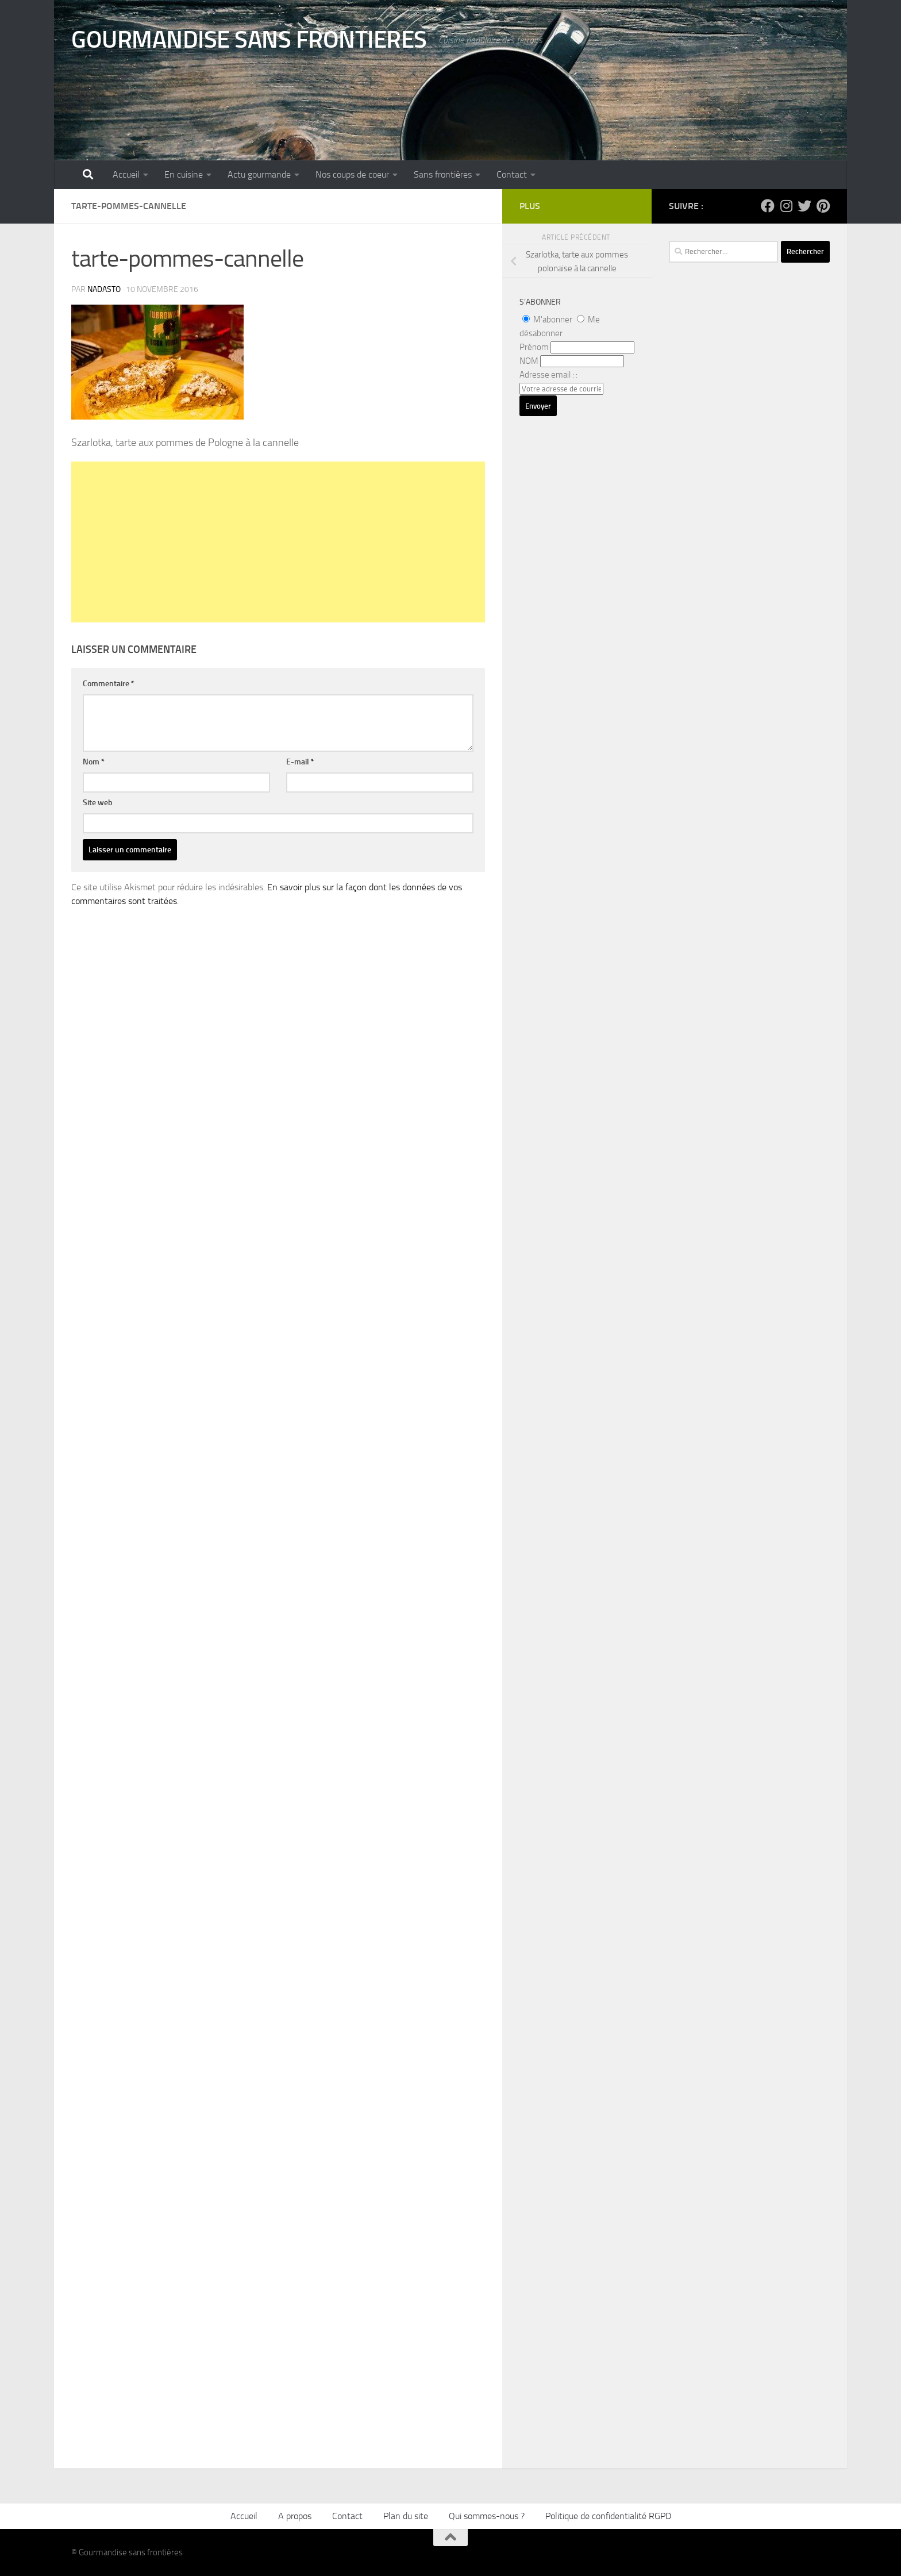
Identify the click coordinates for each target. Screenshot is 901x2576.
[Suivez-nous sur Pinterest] (823, 206)
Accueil (126, 174)
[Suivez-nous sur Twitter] (804, 206)
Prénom (534, 347)
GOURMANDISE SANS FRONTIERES (249, 39)
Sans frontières (443, 174)
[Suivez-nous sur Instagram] (786, 206)
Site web (98, 803)
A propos (294, 2515)
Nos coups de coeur (352, 174)
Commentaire (108, 684)
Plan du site (405, 2515)
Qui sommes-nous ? (487, 2515)
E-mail (300, 762)
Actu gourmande (259, 174)
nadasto (104, 289)
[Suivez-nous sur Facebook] (768, 206)
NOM (528, 361)
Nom (94, 762)
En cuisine (183, 174)
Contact (511, 174)
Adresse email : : (548, 375)
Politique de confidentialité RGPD (608, 2515)
